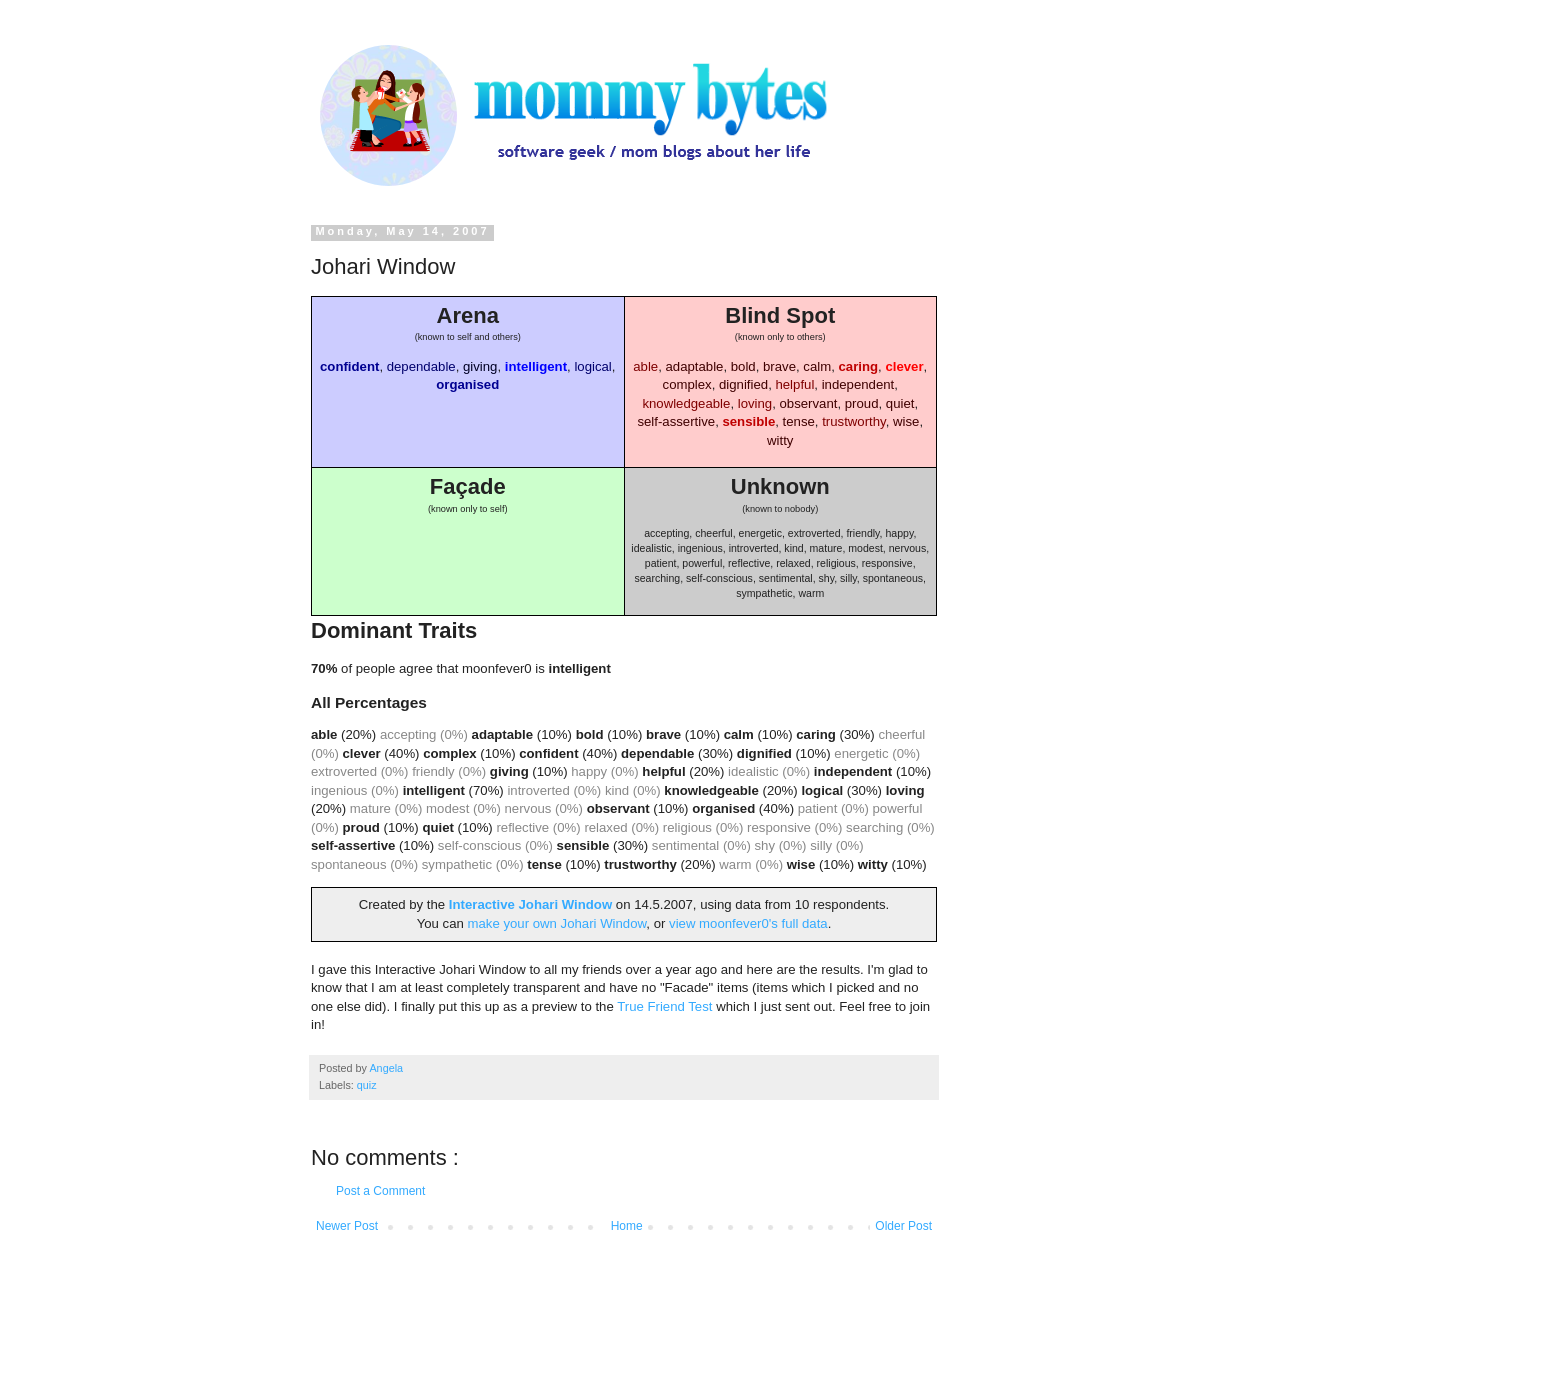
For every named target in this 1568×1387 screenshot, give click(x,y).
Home (627, 1226)
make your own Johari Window (556, 923)
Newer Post (347, 1226)
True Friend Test (664, 1006)
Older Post (903, 1226)
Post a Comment (380, 1191)
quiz (367, 1085)
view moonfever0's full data (748, 923)
